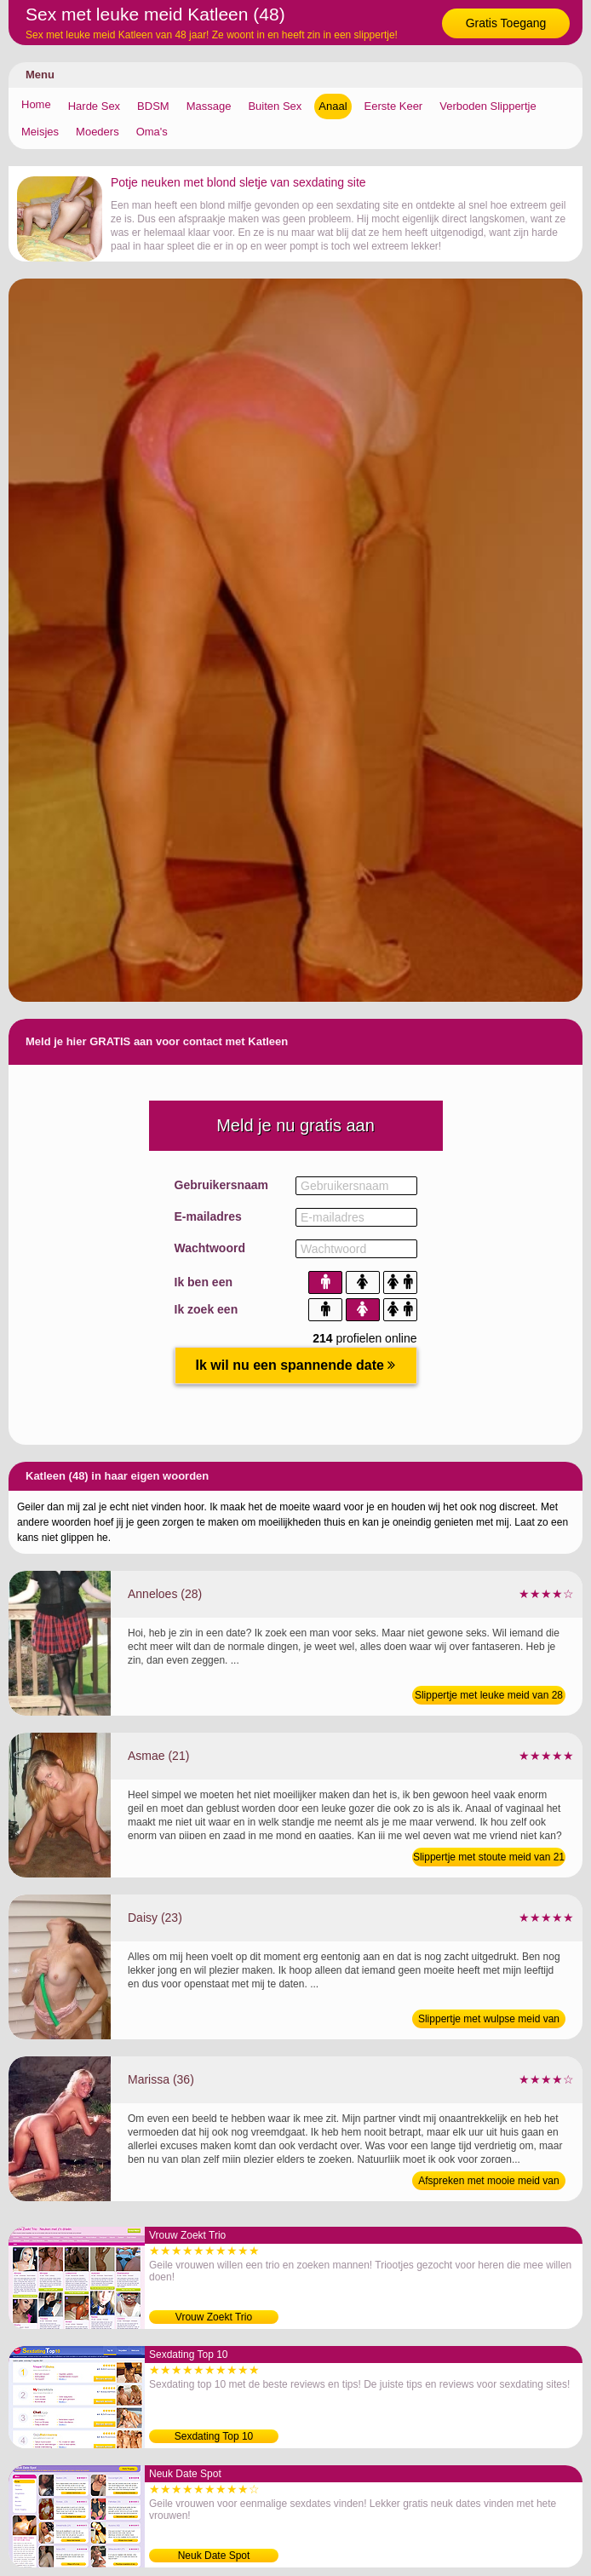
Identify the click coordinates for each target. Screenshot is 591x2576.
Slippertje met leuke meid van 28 (489, 1695)
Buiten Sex (274, 106)
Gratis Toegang (506, 23)
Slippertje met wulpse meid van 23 (488, 2020)
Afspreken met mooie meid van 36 (488, 2182)
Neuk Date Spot (214, 2556)
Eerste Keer (393, 106)
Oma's (152, 131)
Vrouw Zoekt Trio (213, 2317)
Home (36, 104)
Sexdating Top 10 (214, 2436)
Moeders (97, 131)
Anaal (332, 106)
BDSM (153, 106)
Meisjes (40, 131)
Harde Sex (94, 106)
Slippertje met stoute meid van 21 (489, 1857)
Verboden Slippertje (487, 106)
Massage (209, 106)
